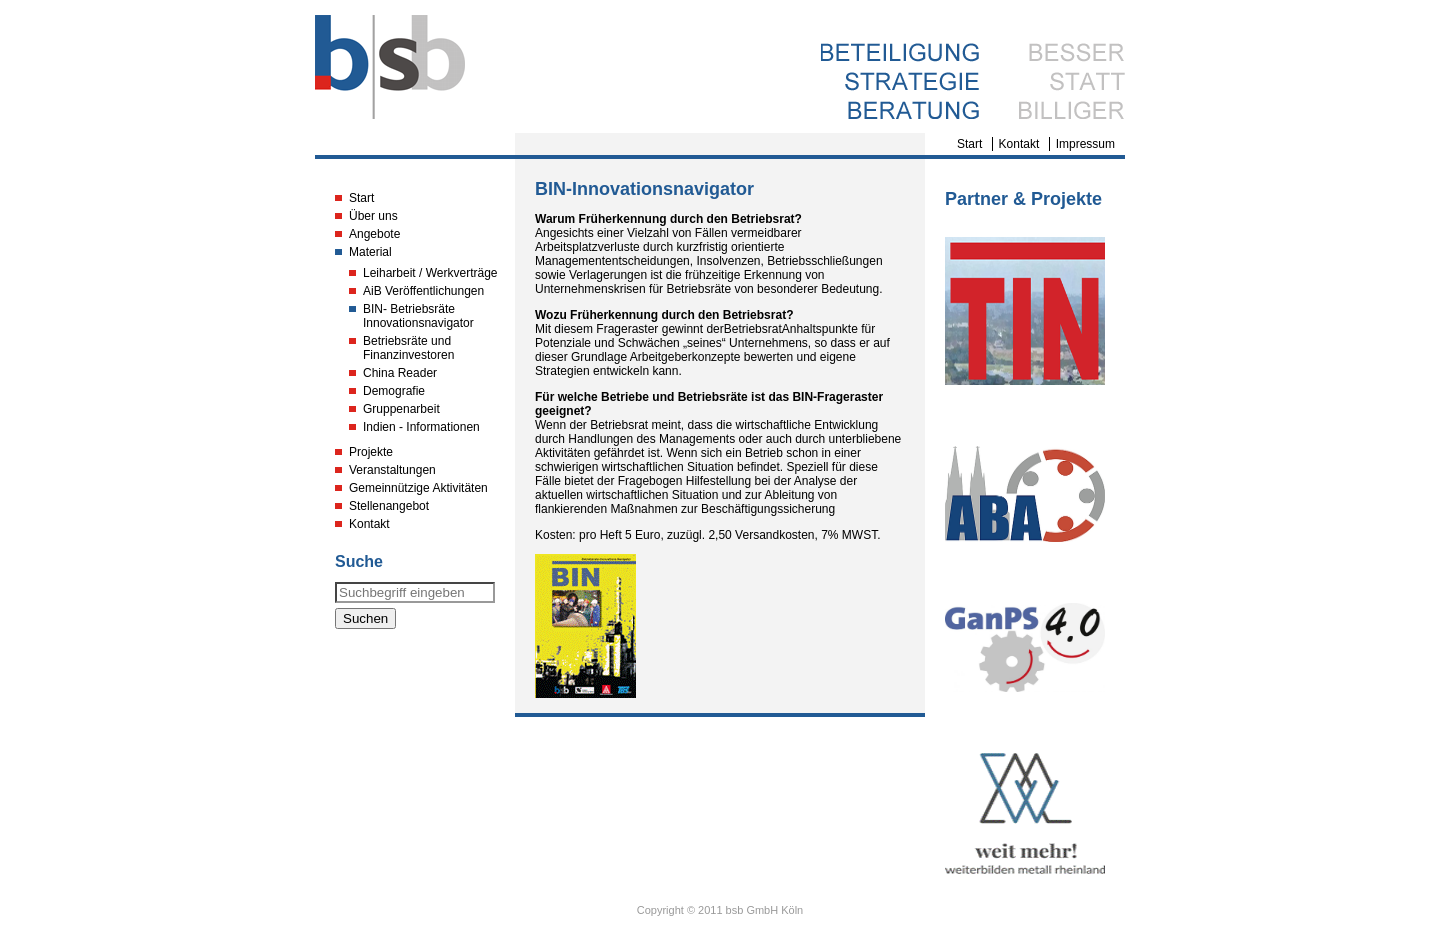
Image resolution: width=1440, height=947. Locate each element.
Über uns (373, 216)
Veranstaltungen (392, 470)
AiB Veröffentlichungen (423, 291)
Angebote (374, 234)
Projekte (371, 452)
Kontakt (1019, 144)
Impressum (1085, 144)
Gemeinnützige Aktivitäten (418, 488)
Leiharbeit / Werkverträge (430, 273)
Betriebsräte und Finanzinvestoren (408, 348)
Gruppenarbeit (401, 409)
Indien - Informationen (421, 427)
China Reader (400, 373)
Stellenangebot (389, 506)
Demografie (394, 391)
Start (969, 144)
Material (370, 252)
